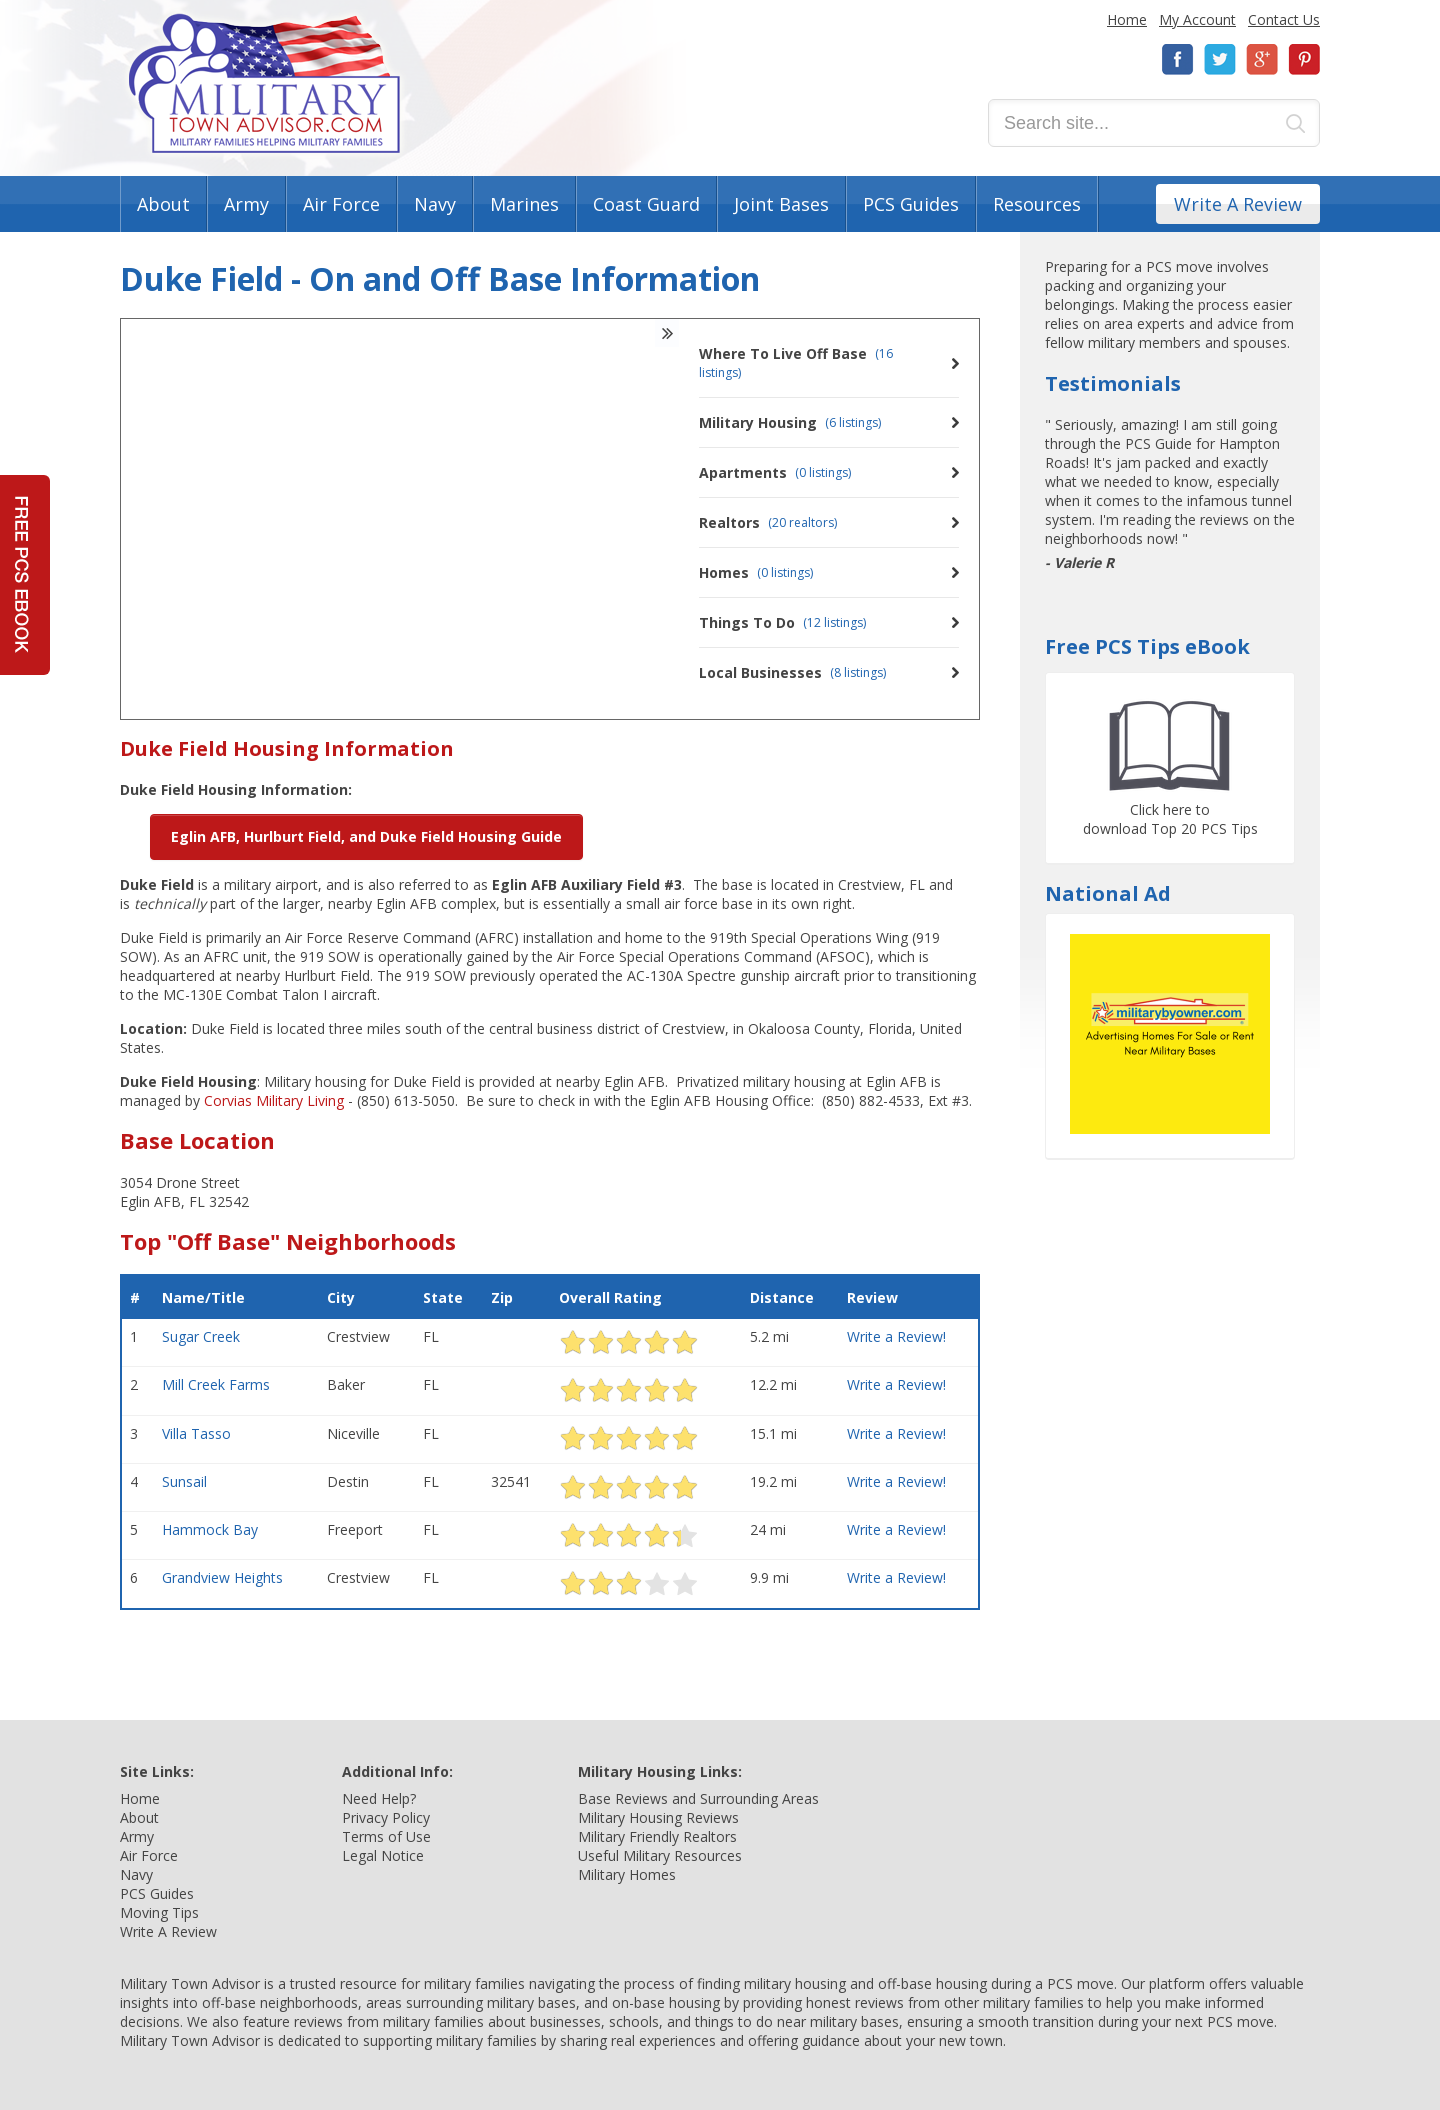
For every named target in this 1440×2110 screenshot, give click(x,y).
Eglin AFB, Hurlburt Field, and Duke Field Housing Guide (366, 836)
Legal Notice (383, 1855)
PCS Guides (911, 204)
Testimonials (1113, 383)
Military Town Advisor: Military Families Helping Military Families (264, 83)
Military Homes (627, 1874)
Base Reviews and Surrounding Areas (698, 1798)
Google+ (1262, 59)
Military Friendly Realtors (657, 1836)
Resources (1037, 204)
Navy (435, 204)
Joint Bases (781, 204)
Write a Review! (896, 1336)
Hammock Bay (210, 1529)
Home (1127, 19)
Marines (524, 204)
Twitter (1220, 59)
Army (246, 204)
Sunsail (184, 1481)
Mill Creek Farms (216, 1384)
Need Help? (379, 1798)
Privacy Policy (386, 1817)
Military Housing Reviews (658, 1817)
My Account (1197, 19)
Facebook (1178, 59)
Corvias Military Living (274, 1100)
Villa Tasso (196, 1433)
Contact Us (1284, 19)
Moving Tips (159, 1912)
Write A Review (1238, 204)
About (163, 204)
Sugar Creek (201, 1336)
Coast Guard (646, 204)
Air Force (341, 204)
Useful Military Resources (660, 1855)
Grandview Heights (222, 1577)
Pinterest (1304, 59)
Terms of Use (386, 1836)
